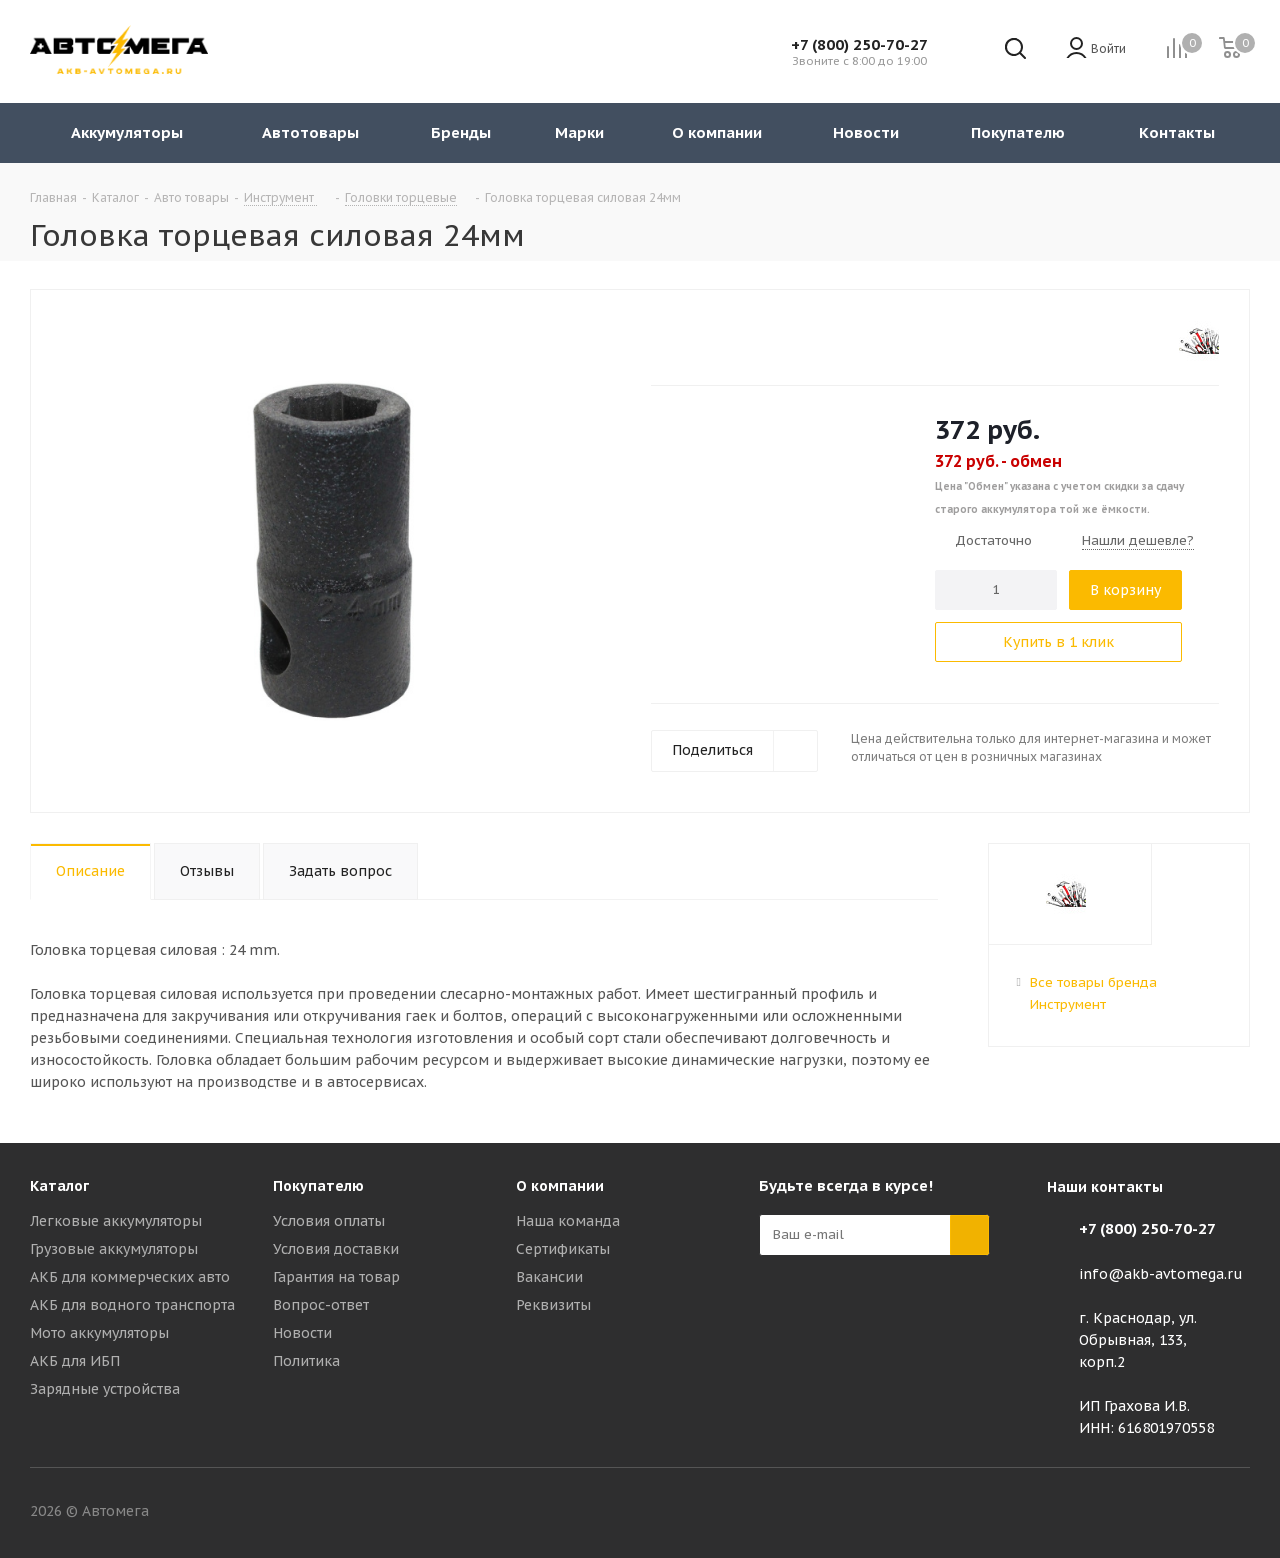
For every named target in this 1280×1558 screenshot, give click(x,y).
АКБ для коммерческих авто (130, 1277)
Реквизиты (553, 1305)
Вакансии (549, 1277)
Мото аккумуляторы (99, 1333)
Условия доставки (336, 1249)
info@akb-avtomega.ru (1161, 1274)
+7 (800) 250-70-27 (859, 44)
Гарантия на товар (336, 1277)
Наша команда (568, 1221)
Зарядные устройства (105, 1389)
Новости (302, 1333)
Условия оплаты (329, 1221)
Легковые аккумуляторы (116, 1221)
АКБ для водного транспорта (132, 1305)
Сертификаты (563, 1249)
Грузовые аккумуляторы (114, 1249)
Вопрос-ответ (321, 1305)
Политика (306, 1361)
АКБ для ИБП (75, 1361)
